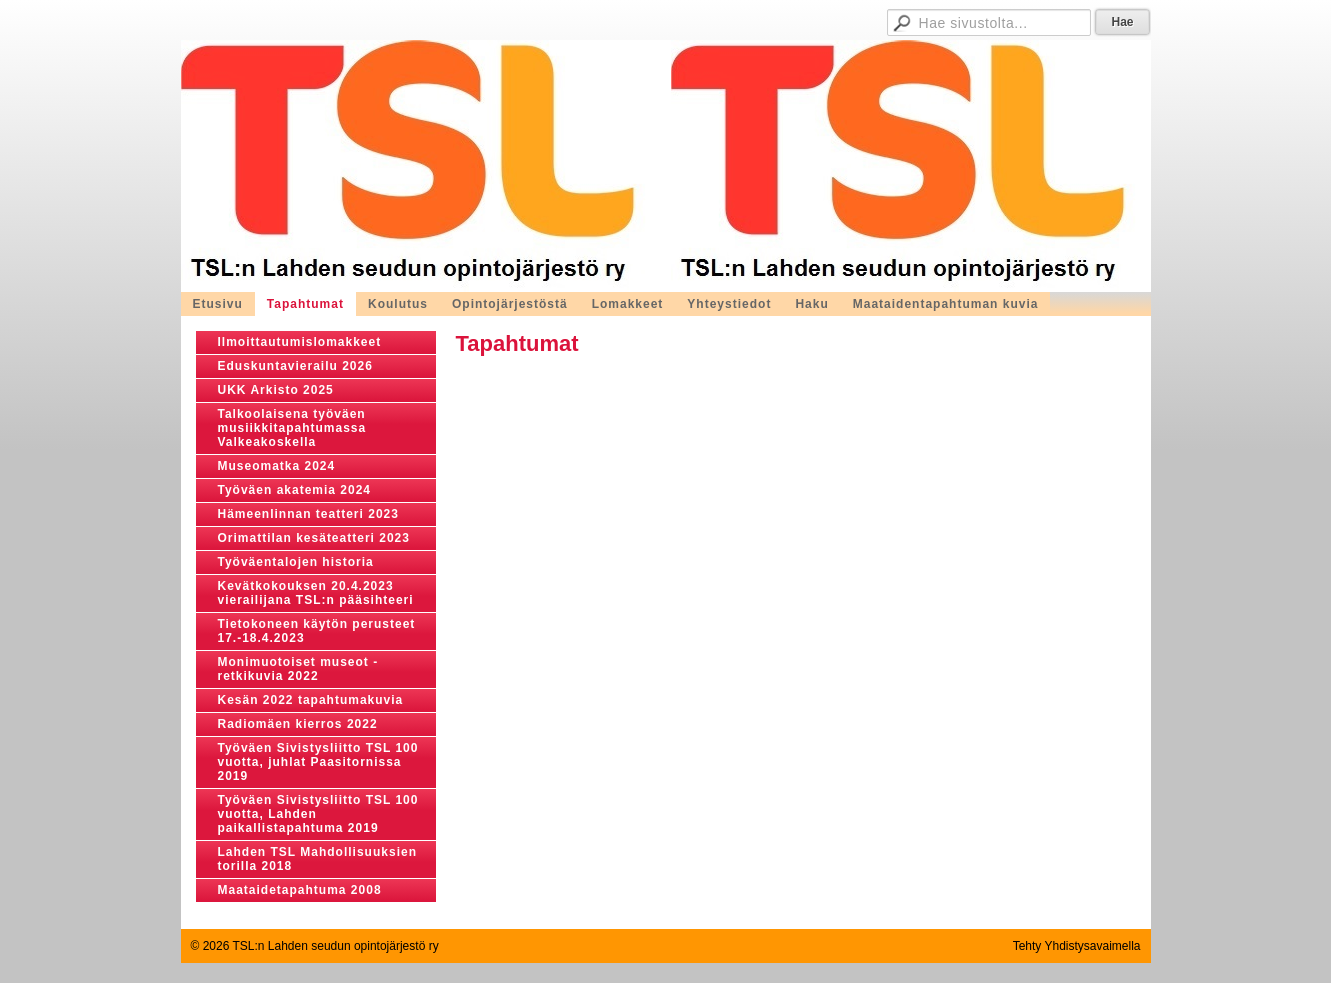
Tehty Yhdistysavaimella (1077, 946)
